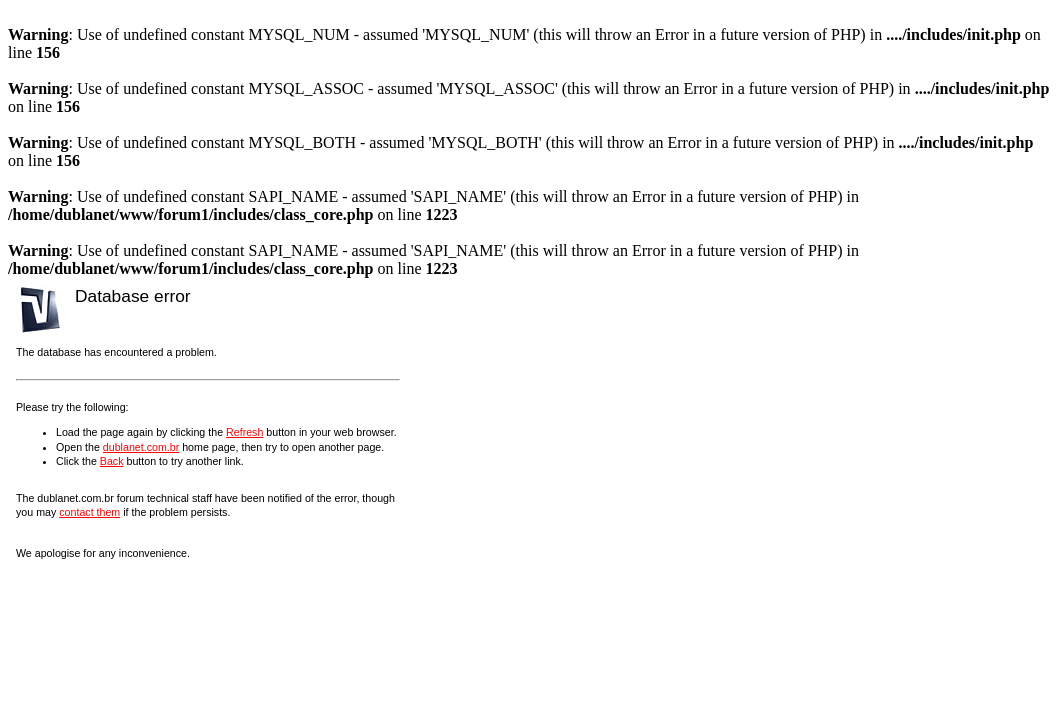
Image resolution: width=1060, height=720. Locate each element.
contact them (89, 512)
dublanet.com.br (141, 447)
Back (112, 461)
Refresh (244, 432)
